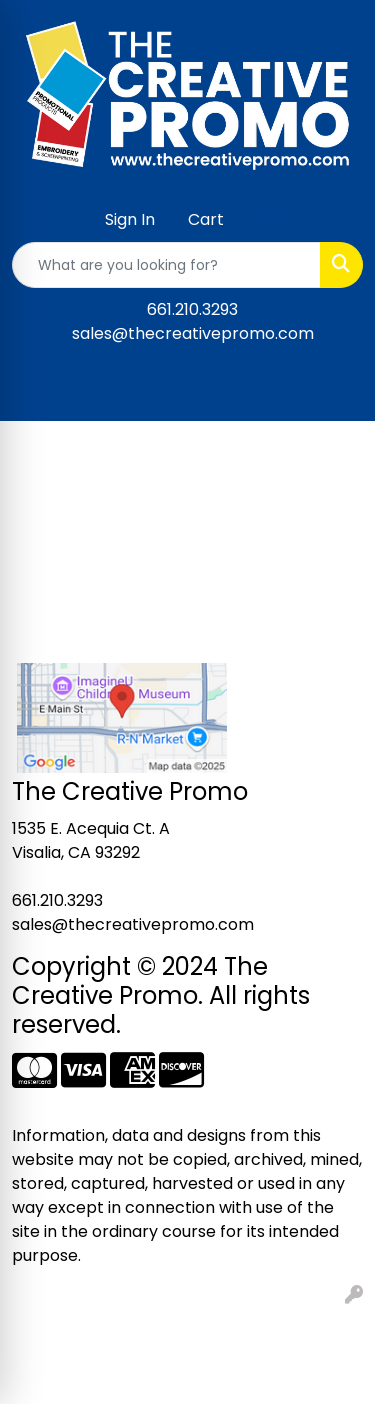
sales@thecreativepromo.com (193, 333)
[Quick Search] (166, 265)
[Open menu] (335, 392)
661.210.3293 (192, 309)
